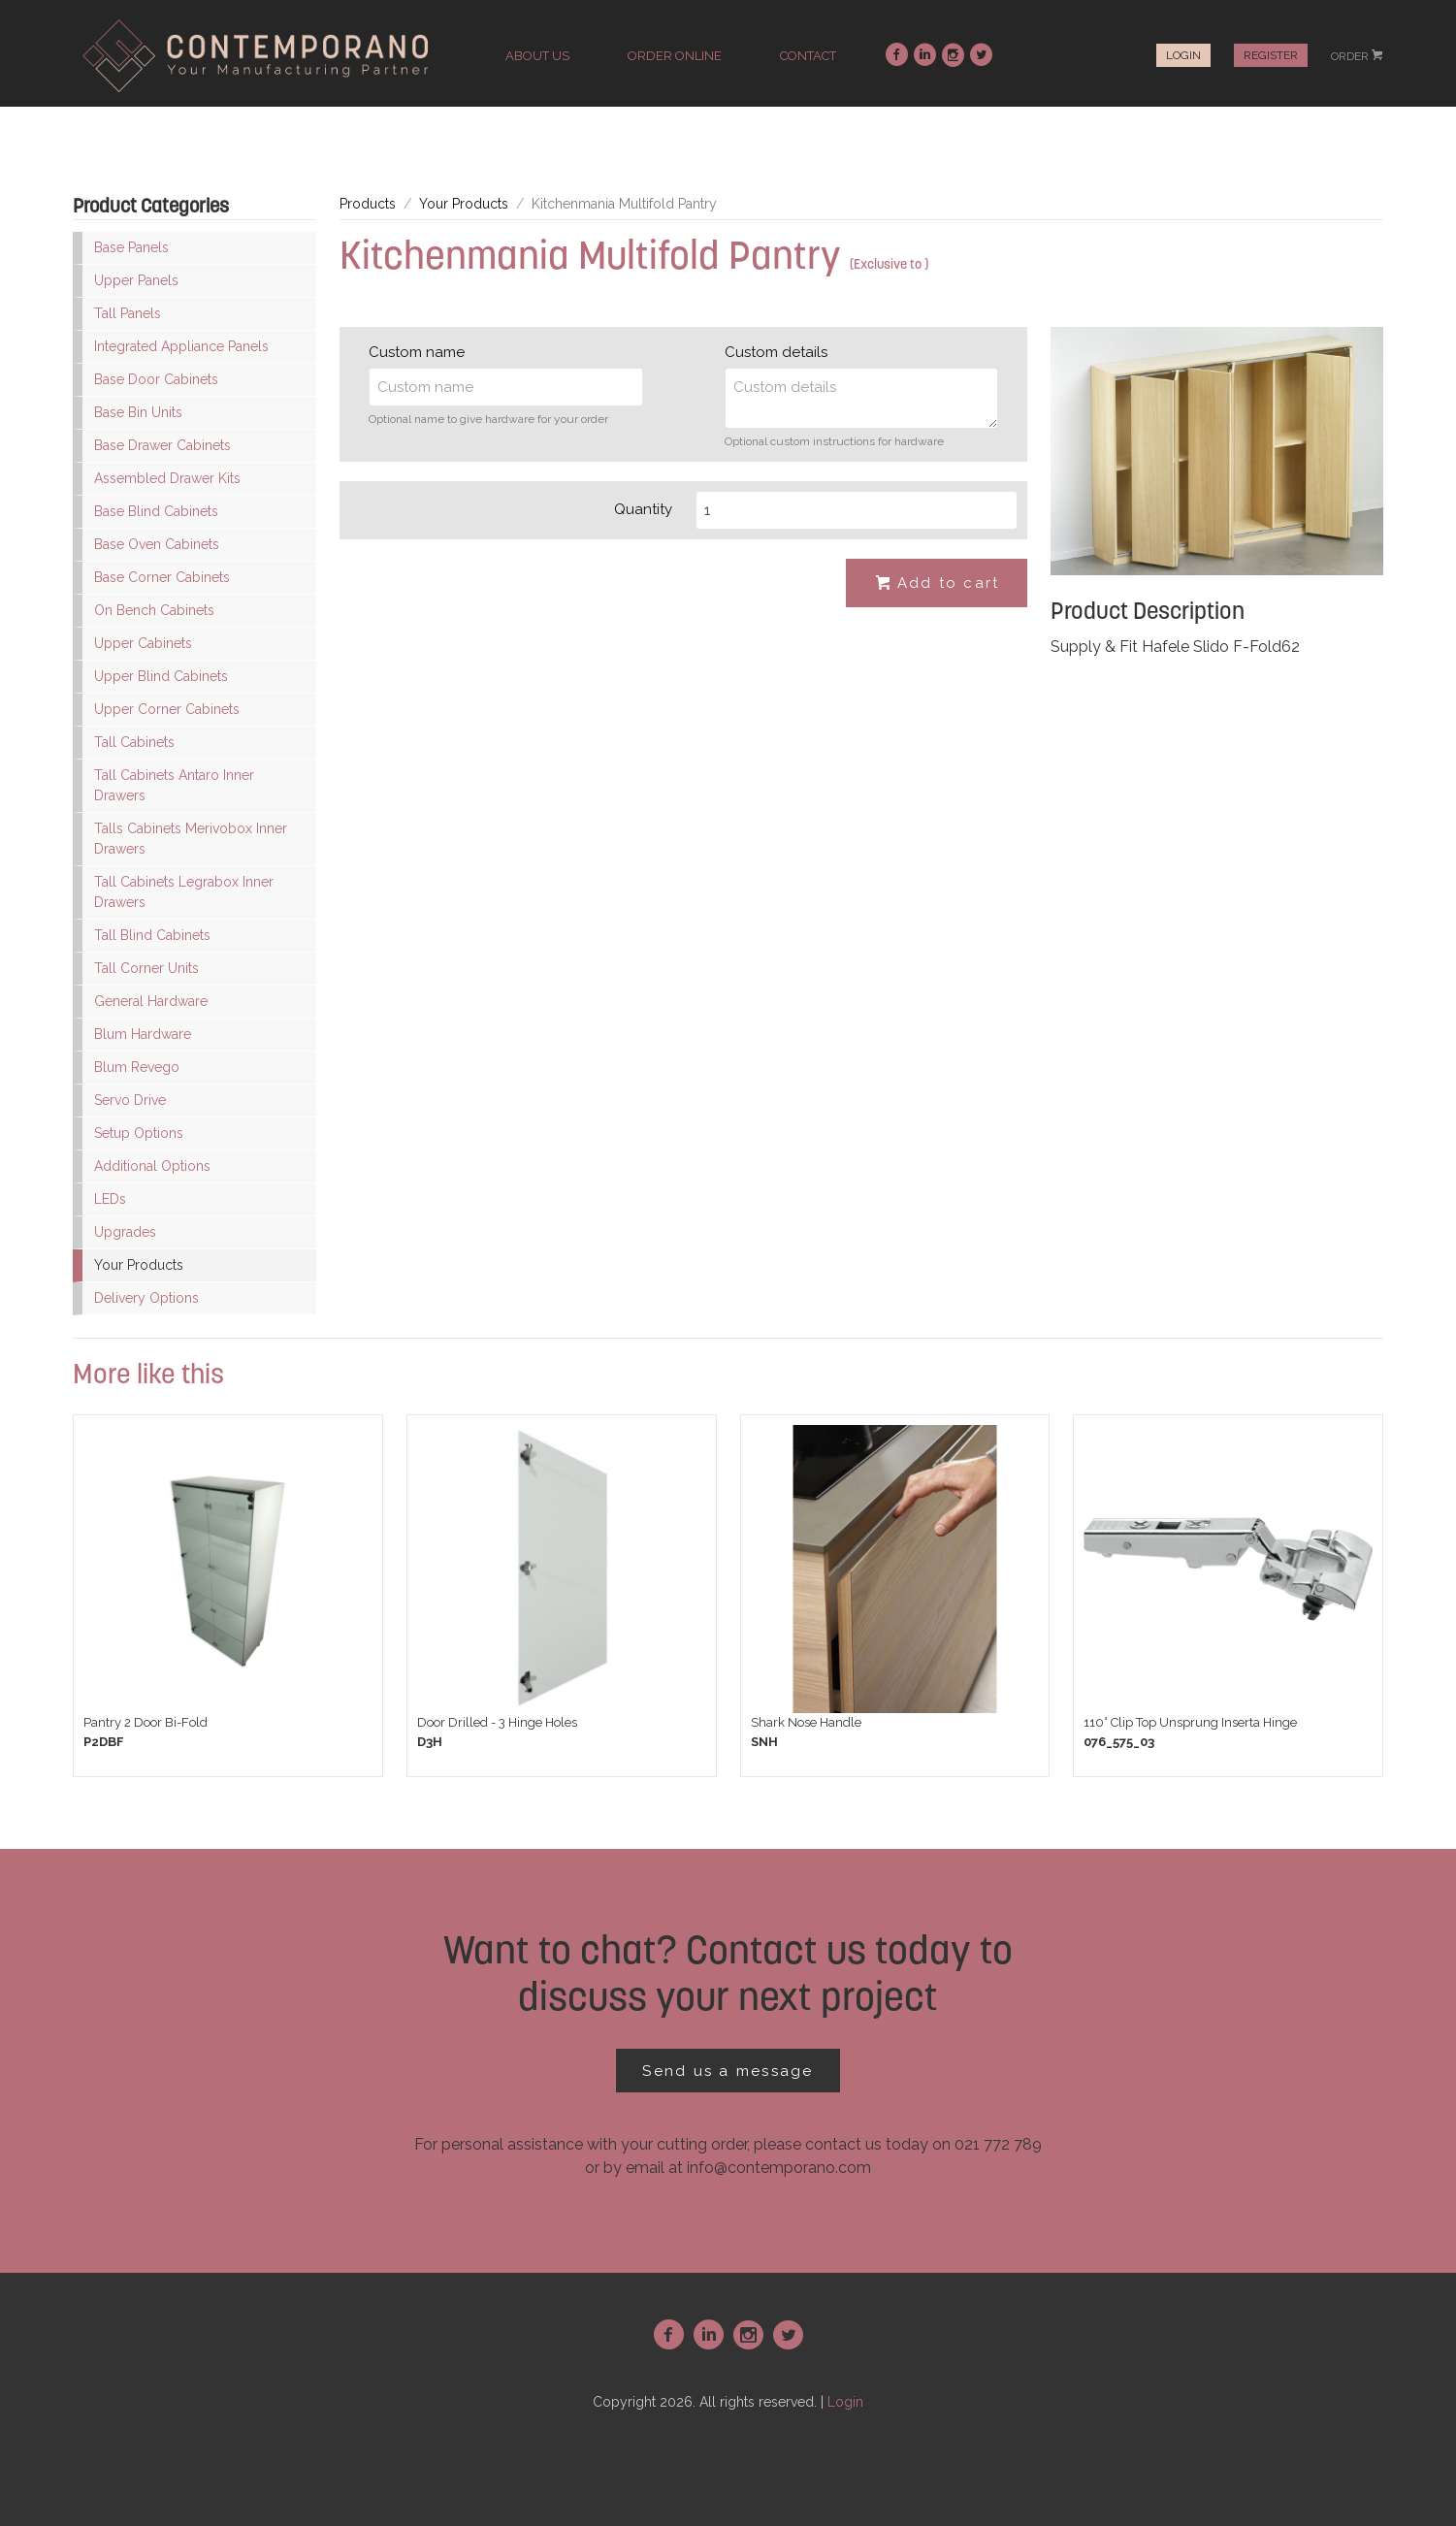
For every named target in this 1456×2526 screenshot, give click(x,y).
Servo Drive (130, 1100)
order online (675, 56)
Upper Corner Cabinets (167, 709)
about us (537, 56)
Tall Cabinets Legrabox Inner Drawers (184, 892)
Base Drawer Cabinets (162, 445)
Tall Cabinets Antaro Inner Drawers (174, 785)
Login (1183, 55)
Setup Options (138, 1133)
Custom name (417, 352)
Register (1271, 55)
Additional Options (152, 1166)
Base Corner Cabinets (162, 577)
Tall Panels (127, 313)
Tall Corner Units (146, 968)
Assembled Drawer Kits (167, 478)
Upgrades (125, 1232)
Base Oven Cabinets (156, 544)
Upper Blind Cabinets (161, 676)
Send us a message (727, 2071)
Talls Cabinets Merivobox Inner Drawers (190, 839)
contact (808, 56)
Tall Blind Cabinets (152, 935)
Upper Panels (136, 280)
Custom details (776, 352)
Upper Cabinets (143, 643)
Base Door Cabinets (156, 379)
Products (368, 203)
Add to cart (937, 584)
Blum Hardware (142, 1034)
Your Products (138, 1265)
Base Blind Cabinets (156, 511)
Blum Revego (136, 1067)
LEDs (110, 1199)
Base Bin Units (138, 412)
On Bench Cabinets (154, 610)
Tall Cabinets (134, 742)
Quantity (643, 509)
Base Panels (131, 247)
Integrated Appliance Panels (181, 346)
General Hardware (151, 1001)
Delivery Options (146, 1298)
